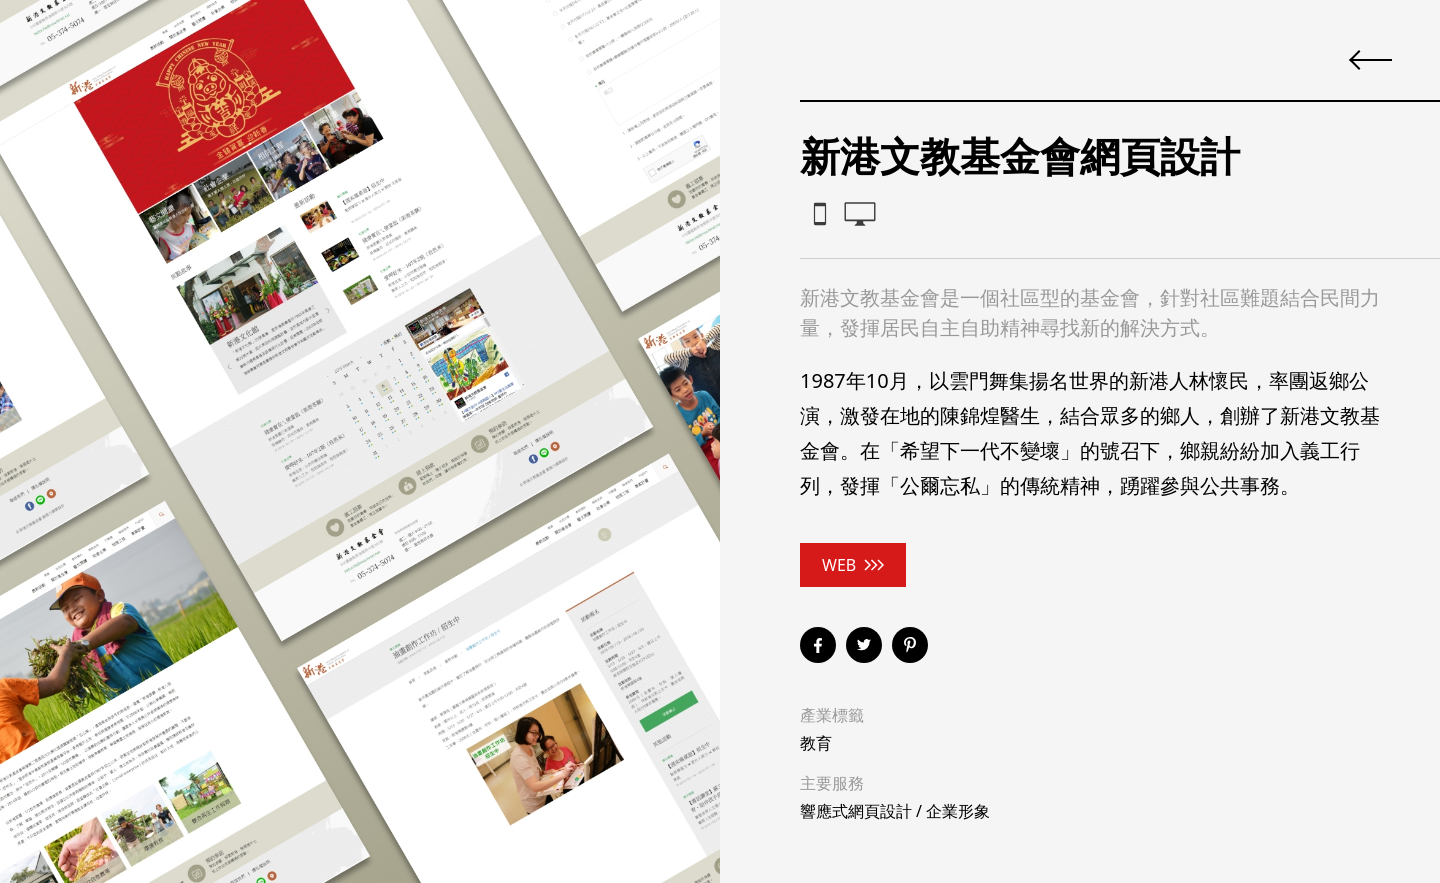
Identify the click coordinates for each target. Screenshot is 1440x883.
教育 (816, 743)
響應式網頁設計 (856, 811)
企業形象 (958, 811)
